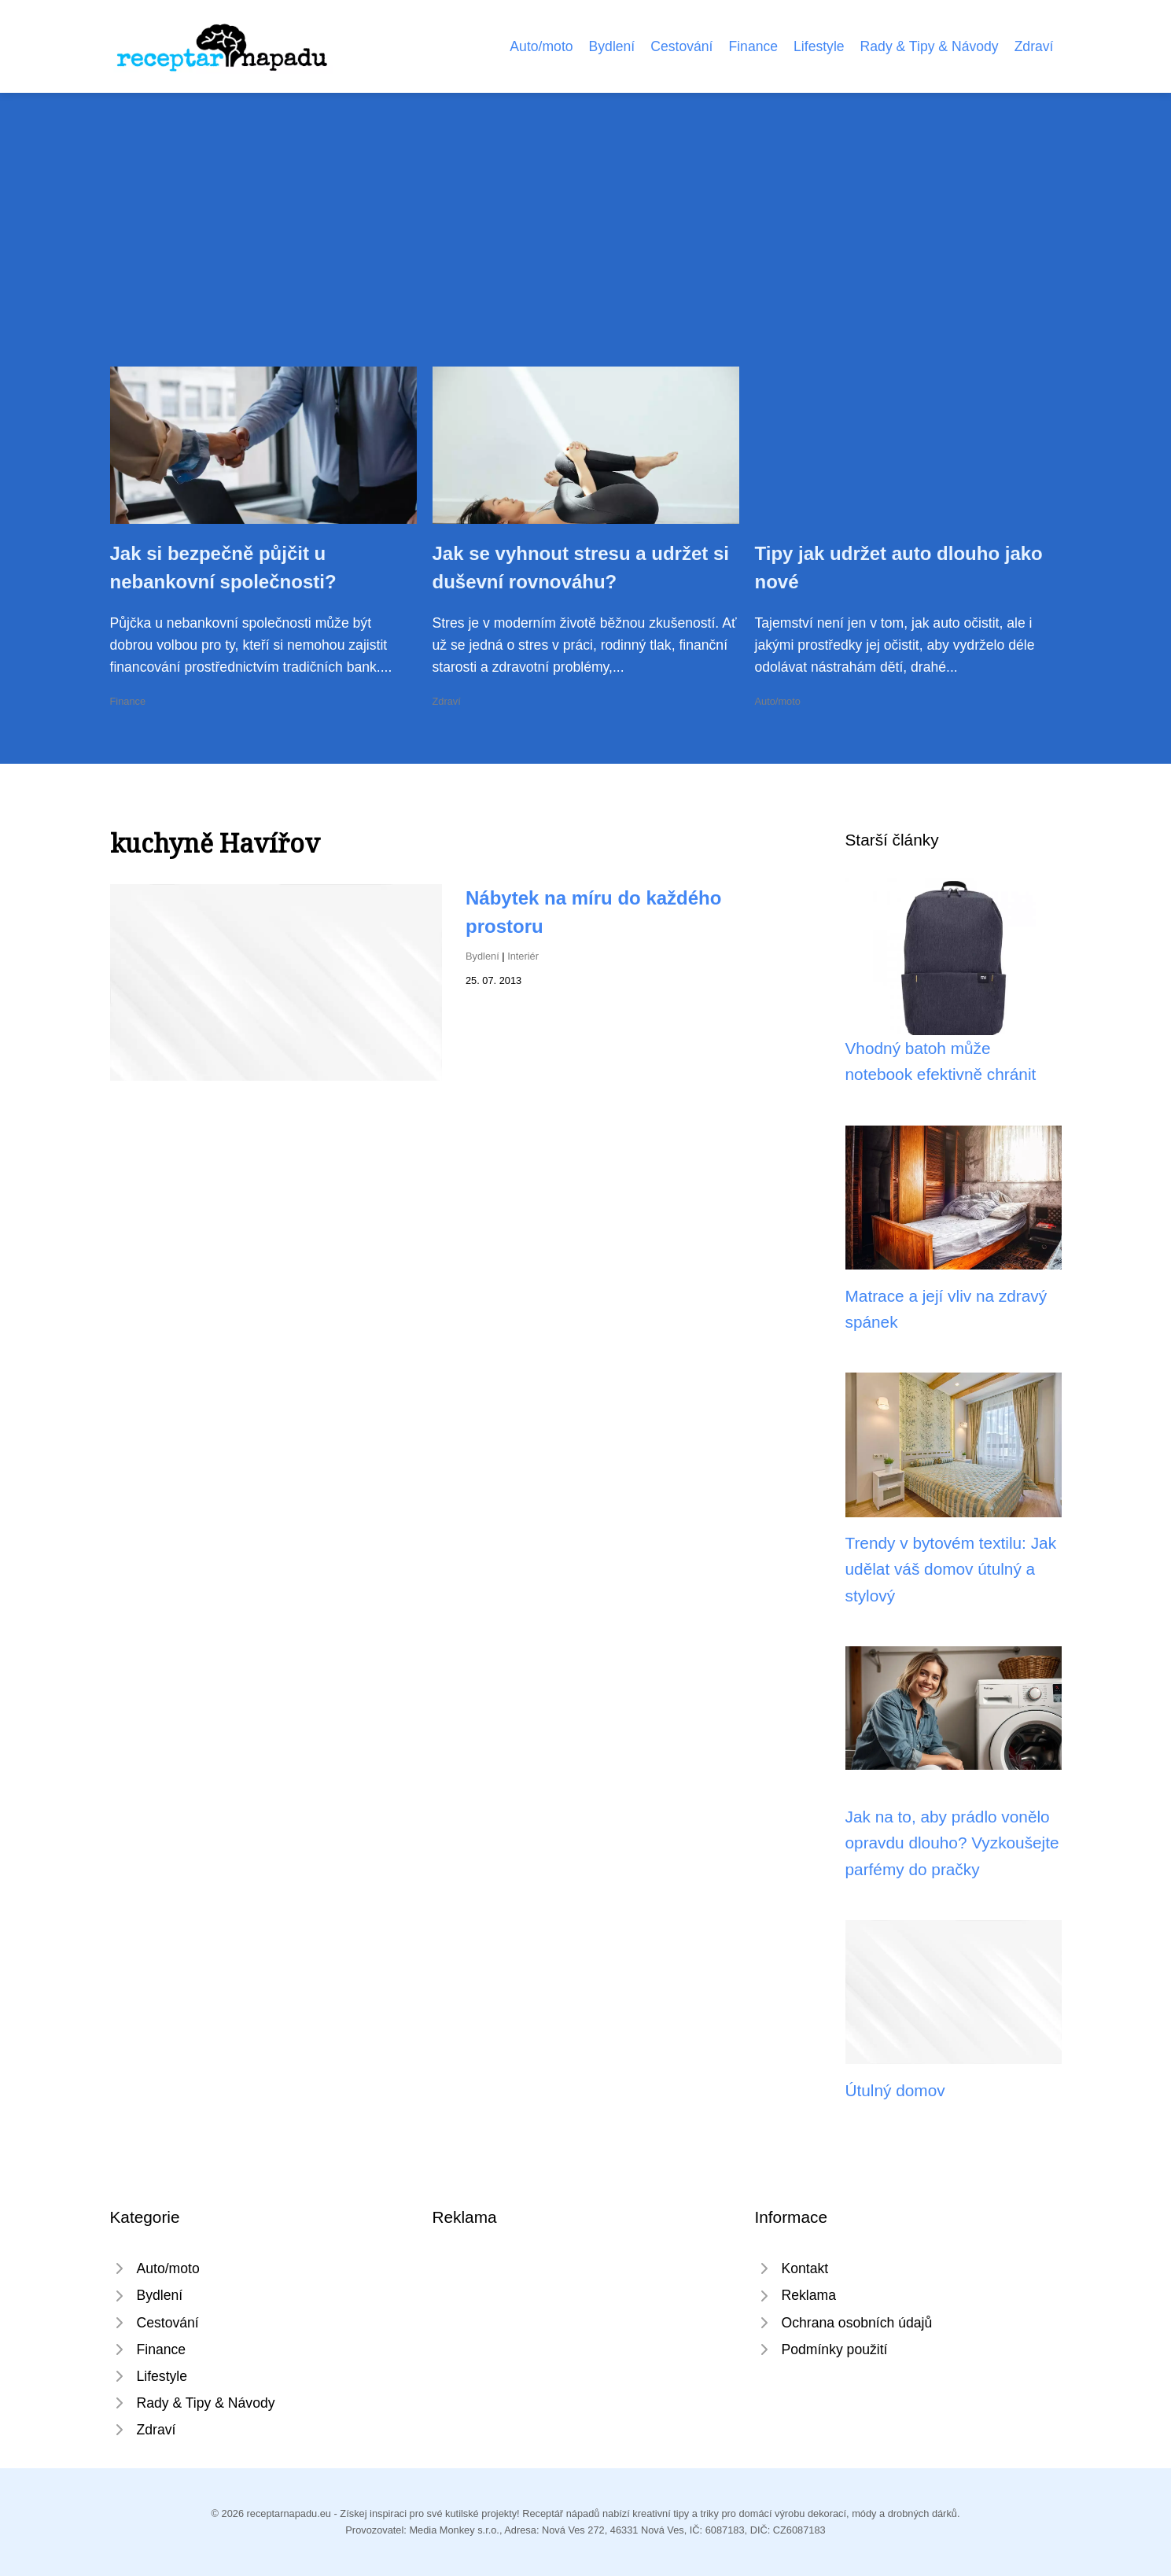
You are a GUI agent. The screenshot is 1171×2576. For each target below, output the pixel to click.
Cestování (681, 46)
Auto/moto (541, 46)
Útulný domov (895, 2090)
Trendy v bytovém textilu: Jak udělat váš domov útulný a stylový (951, 1569)
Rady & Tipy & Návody (929, 46)
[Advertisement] (586, 248)
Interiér (523, 956)
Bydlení (612, 46)
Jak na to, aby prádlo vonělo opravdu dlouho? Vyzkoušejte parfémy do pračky (952, 1843)
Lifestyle (819, 46)
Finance (753, 46)
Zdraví (1034, 46)
